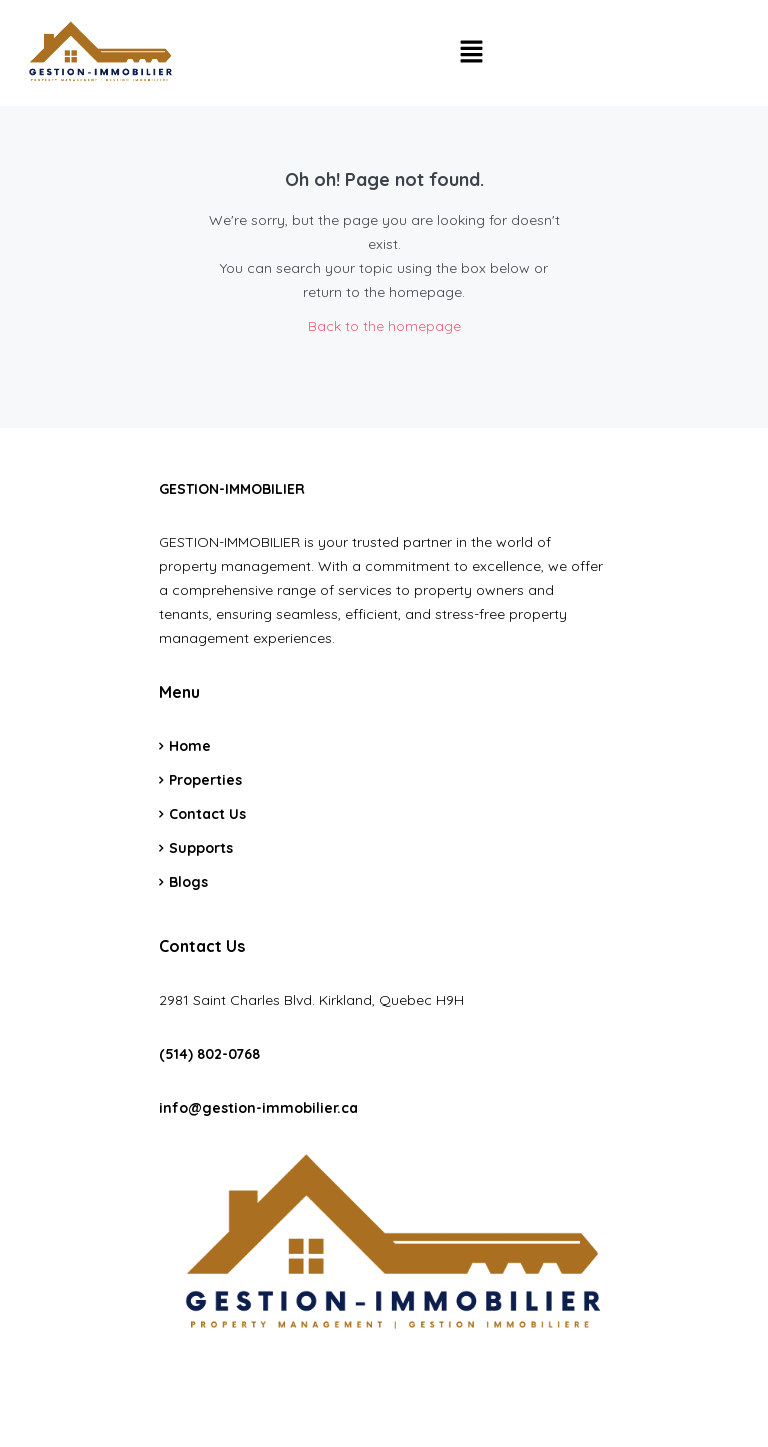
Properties (205, 780)
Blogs (188, 882)
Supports (201, 848)
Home (190, 746)
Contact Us (207, 814)
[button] (471, 52)
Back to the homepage (384, 326)
